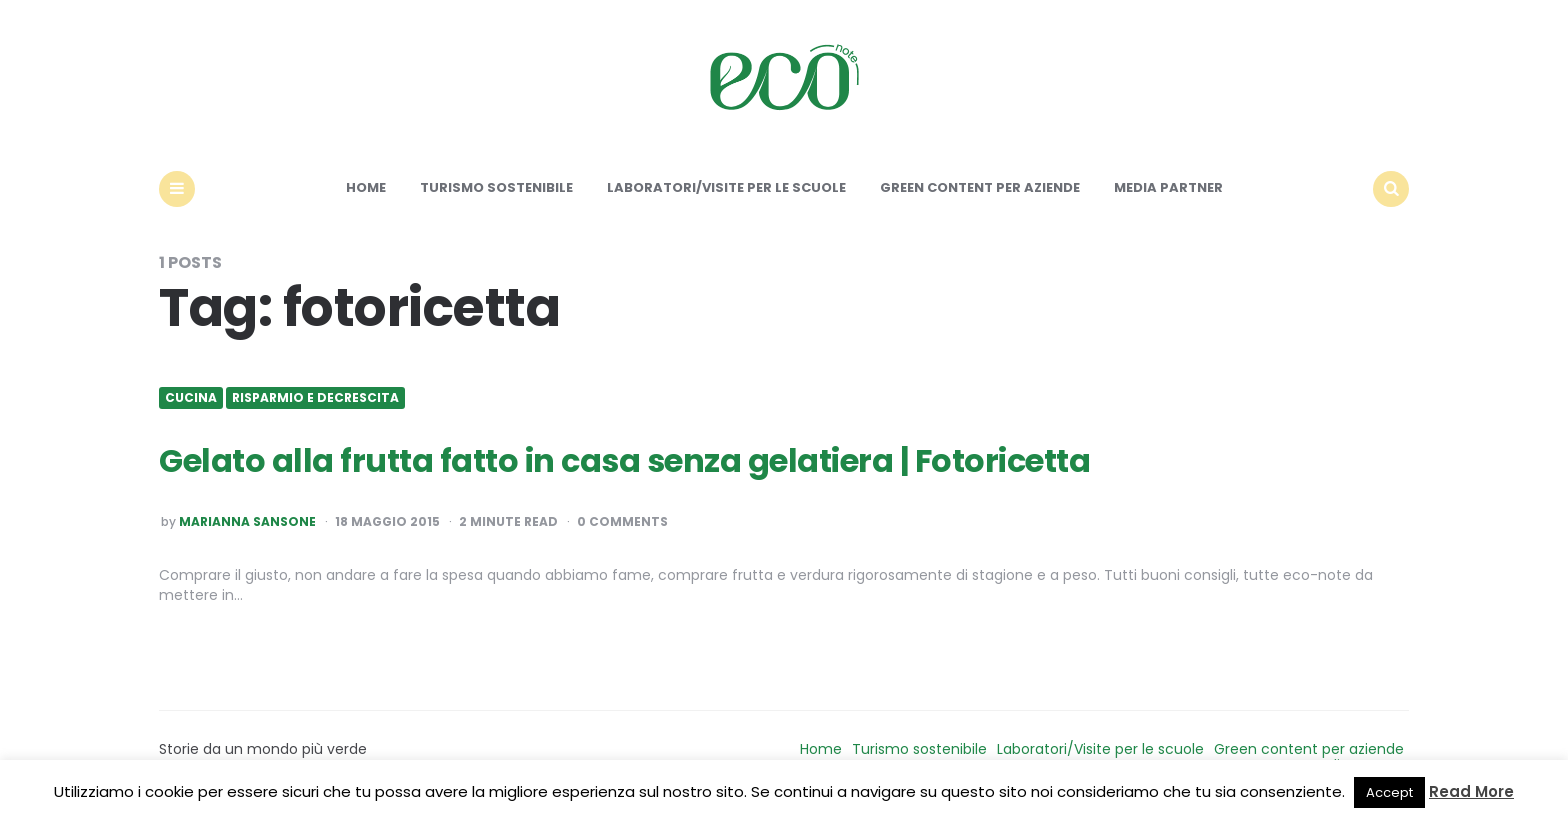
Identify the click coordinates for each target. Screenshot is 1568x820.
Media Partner (1168, 187)
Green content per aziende (980, 187)
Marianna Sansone (247, 522)
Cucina (191, 398)
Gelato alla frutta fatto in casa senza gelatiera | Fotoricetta (624, 460)
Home (366, 187)
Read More (1471, 791)
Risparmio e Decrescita (315, 398)
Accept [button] (1389, 792)
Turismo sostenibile (496, 187)
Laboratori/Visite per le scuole (726, 187)
